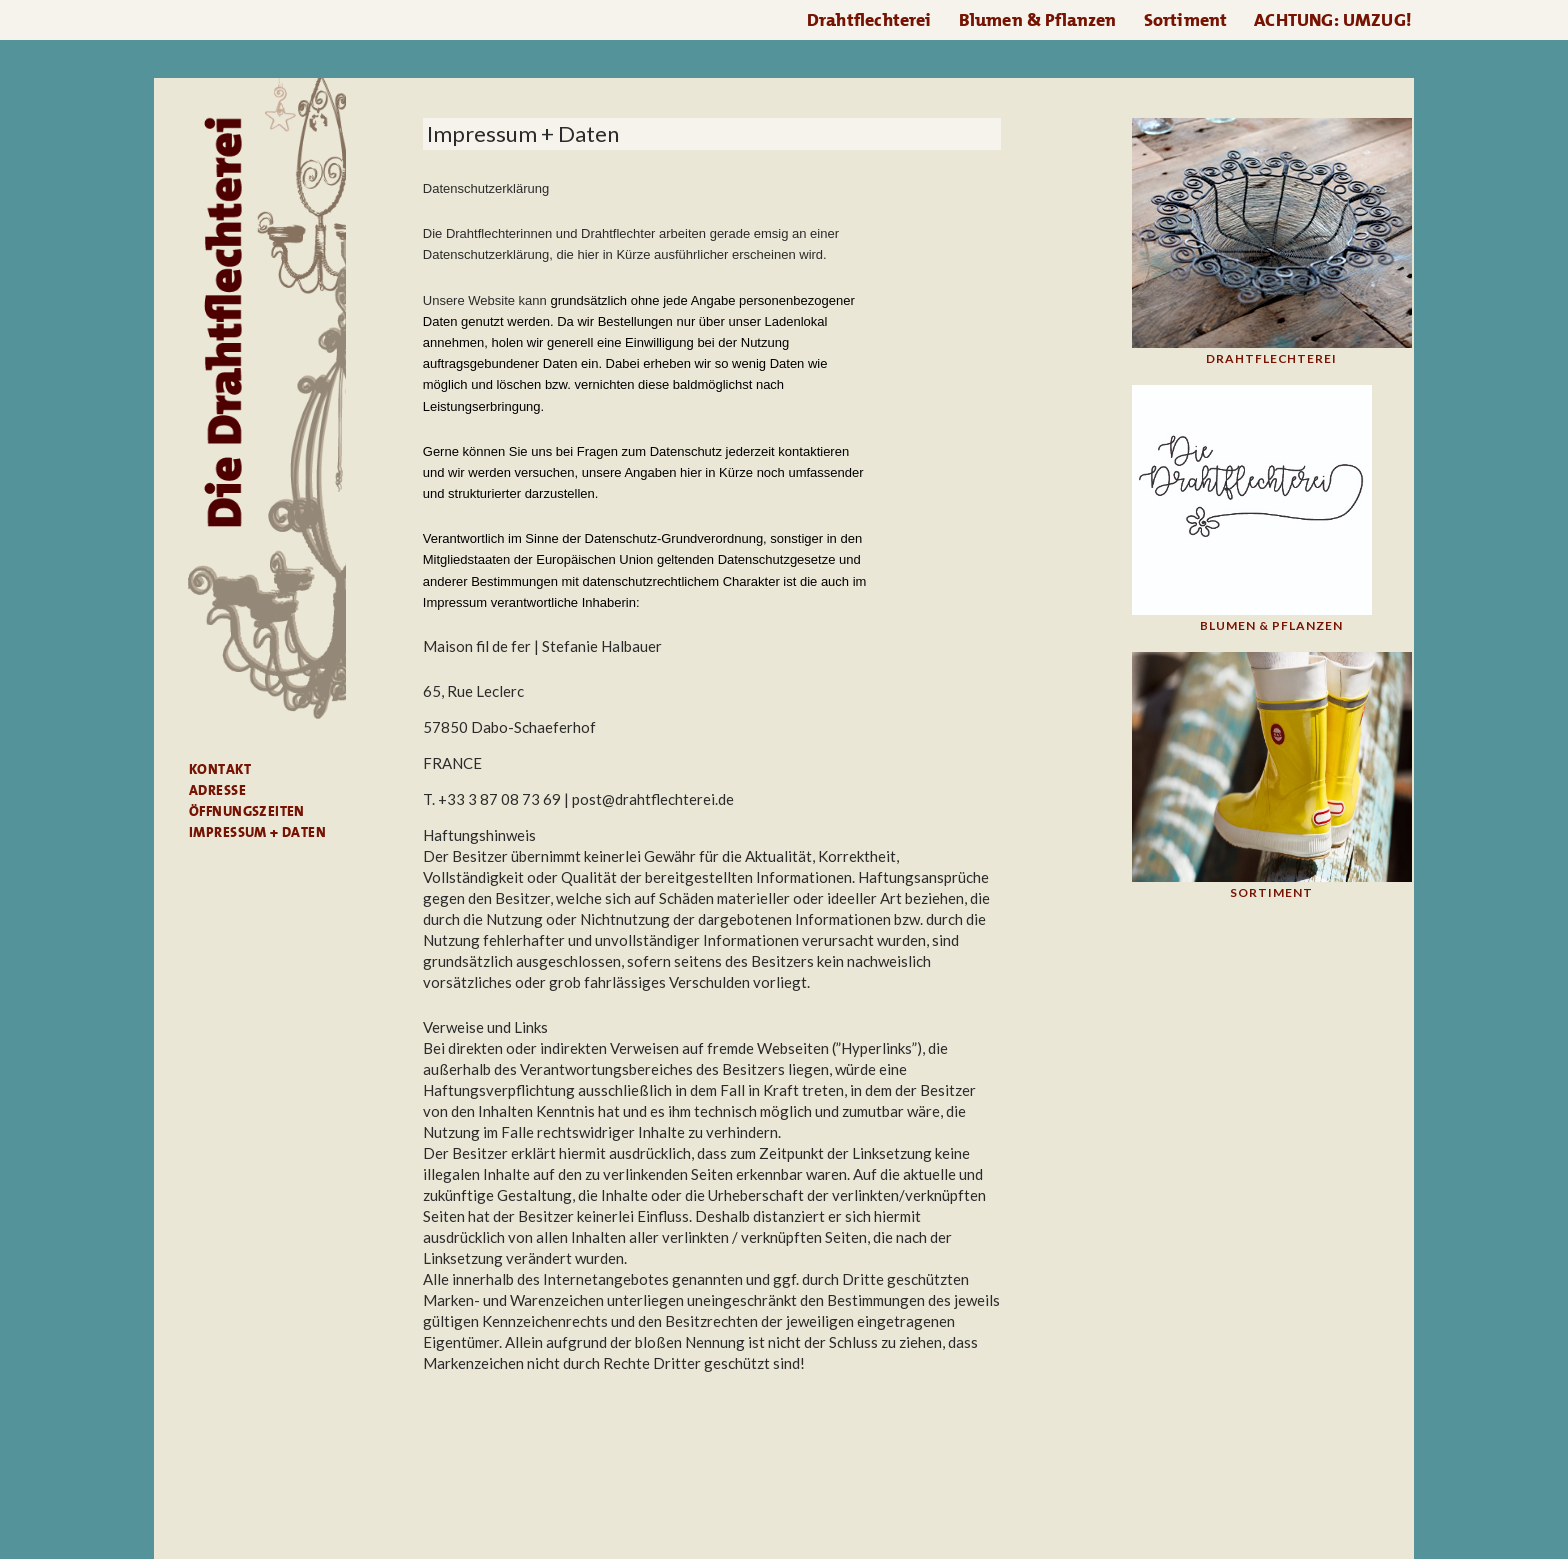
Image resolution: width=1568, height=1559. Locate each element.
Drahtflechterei (869, 20)
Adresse (217, 790)
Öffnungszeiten (247, 811)
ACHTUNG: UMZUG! (1333, 20)
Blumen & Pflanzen (1038, 20)
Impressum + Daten (257, 832)
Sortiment (1186, 20)
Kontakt (220, 769)
